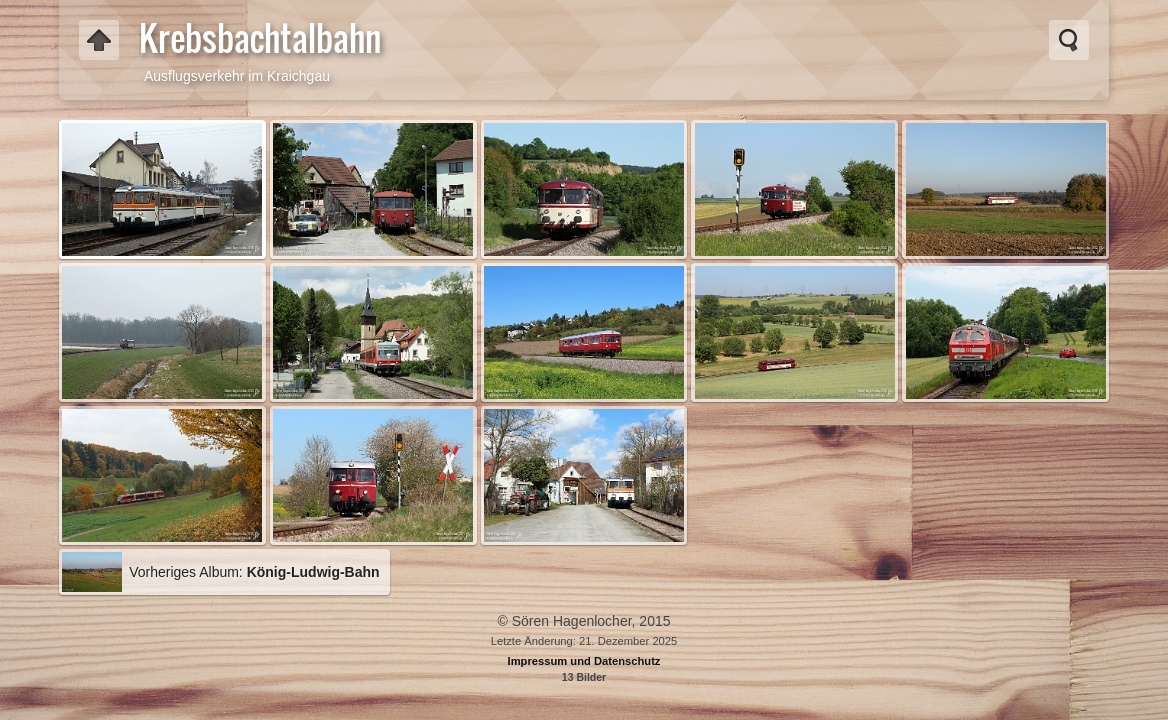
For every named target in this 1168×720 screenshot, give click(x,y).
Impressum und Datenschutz (584, 661)
